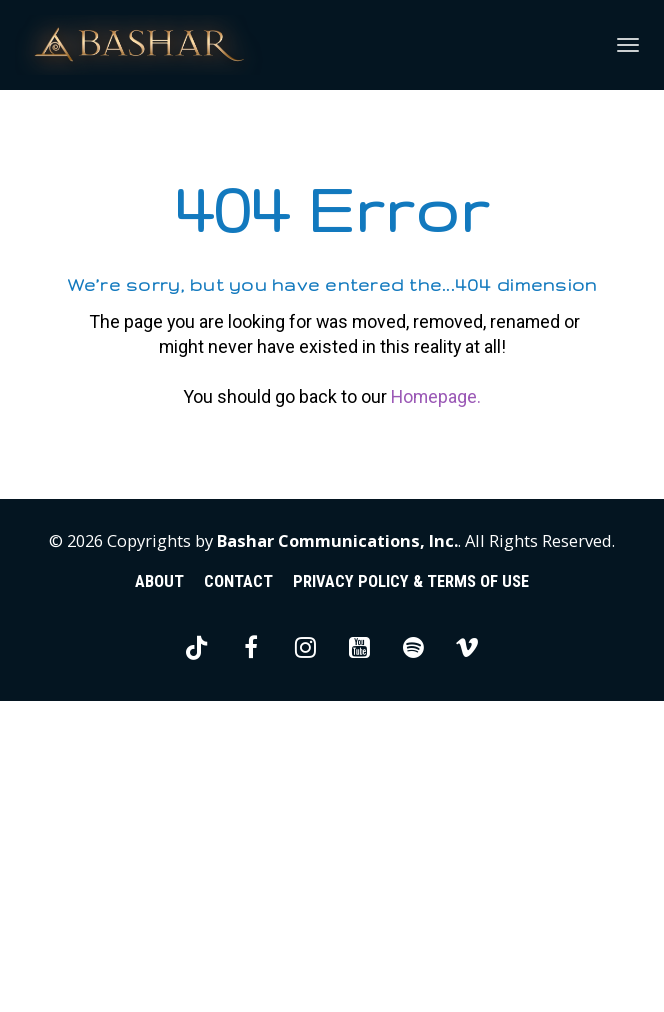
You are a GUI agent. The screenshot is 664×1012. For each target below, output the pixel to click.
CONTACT (238, 893)
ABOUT (159, 893)
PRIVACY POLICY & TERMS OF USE (411, 893)
